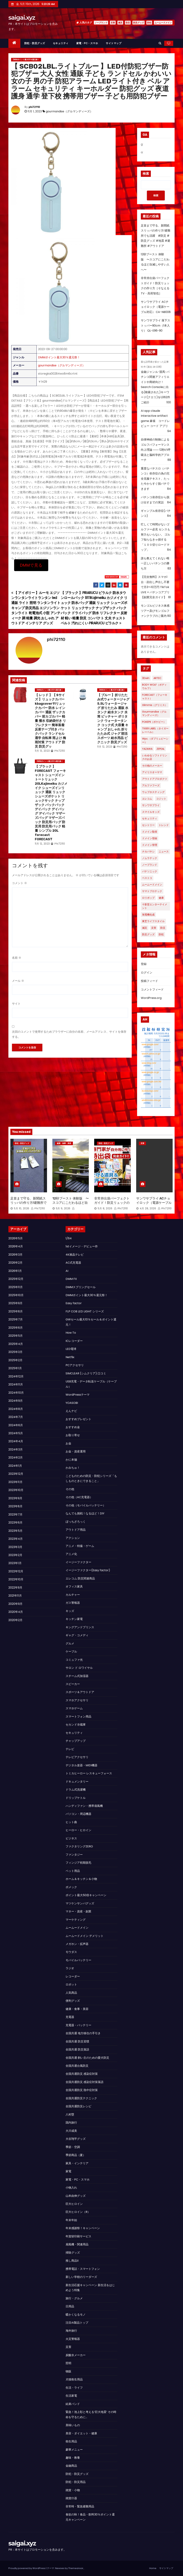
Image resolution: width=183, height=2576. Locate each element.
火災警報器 (73, 2339)
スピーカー (73, 1684)
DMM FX (71, 1279)
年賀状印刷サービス (78, 2236)
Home (152, 2568)
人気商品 (71, 1993)
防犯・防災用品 (76, 2482)
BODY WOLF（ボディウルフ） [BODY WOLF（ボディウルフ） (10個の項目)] (154, 686)
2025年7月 (15, 1319)
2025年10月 (16, 1295)
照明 (68, 2363)
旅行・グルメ (74, 2298)
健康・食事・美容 (64, 1143)
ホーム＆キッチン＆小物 (81, 1879)
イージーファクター (78, 1562)
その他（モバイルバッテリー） (86, 1505)
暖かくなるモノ (76, 2315)
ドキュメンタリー (77, 1781)
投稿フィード (149, 981)
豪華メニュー (74, 2450)
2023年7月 (15, 1514)
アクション (73, 1538)
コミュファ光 (74, 1660)
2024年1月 (15, 1466)
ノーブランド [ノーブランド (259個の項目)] (149, 865)
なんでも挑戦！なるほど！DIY (85, 1513)
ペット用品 (73, 1871)
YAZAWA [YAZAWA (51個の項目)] (147, 749)
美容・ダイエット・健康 (81, 2433)
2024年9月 (15, 1401)
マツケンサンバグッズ (80, 1903)
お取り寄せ (73, 1435)
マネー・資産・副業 (78, 1911)
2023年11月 (15, 1482)
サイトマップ (113, 43)
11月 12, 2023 (104, 746)
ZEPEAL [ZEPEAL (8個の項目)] (161, 749)
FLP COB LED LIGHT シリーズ (85, 1311)
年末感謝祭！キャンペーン (83, 2228)
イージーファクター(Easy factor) (88, 1570)
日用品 (70, 2306)
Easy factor (74, 1303)
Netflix (70, 1357)
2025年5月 (15, 1336)
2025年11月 (15, 1287)
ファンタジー (74, 1855)
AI (67, 1271)
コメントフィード (152, 989)
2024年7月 (15, 1417)
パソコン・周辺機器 (78, 1814)
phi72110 (34, 107)
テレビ (70, 1749)
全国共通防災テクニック (81, 2098)
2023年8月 (15, 1506)
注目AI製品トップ (77, 2323)
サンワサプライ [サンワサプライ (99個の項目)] (151, 805)
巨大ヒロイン (74, 2204)
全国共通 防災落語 (77, 2049)
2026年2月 (15, 1263)
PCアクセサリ (75, 1365)
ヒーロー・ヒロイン (78, 1830)
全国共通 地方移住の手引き (83, 2033)
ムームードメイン (163, 22)
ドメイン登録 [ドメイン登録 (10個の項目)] (149, 838)
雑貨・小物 (73, 2490)
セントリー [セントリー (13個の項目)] (148, 825)
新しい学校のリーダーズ (81, 2277)
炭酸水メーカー (76, 2355)
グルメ (70, 1643)
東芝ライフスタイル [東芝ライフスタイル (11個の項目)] (153, 921)
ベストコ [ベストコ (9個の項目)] (147, 878)
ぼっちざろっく (76, 1522)
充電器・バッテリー (78, 2025)
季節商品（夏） (76, 2155)
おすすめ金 (73, 1427)
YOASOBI (72, 1403)
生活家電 (71, 2396)
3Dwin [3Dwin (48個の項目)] (145, 678)
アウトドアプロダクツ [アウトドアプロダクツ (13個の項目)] (154, 779)
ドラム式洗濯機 (76, 1790)
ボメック (71, 1887)
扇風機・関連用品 (77, 2244)
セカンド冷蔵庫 (76, 1725)
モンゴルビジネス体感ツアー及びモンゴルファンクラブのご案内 (155, 611)
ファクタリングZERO (79, 1846)
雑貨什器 (71, 2498)
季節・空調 (73, 2147)
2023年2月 (15, 1555)
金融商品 (71, 2466)
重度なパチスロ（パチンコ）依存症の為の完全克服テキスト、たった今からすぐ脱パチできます (155, 478)
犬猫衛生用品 (74, 2379)
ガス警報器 (73, 1603)
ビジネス (71, 1838)
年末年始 (71, 2220)
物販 (68, 2371)
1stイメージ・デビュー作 (82, 1246)
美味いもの (73, 2425)
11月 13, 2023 (42, 751)
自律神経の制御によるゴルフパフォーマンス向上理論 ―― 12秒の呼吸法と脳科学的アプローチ (155, 449)
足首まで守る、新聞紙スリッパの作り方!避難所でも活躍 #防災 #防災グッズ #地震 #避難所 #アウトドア (155, 235)
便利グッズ (73, 2001)
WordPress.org (151, 998)
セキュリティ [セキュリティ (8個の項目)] (149, 818)
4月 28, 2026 (148, 1208)
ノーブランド (101, 22)
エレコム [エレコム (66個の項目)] (147, 798)
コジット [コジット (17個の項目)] (161, 798)
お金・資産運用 (76, 1451)
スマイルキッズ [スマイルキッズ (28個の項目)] (151, 812)
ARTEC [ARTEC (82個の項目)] (157, 678)
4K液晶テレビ (75, 1255)
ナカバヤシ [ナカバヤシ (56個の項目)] (148, 851)
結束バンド (73, 2404)
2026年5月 (15, 1238)
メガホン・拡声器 (77, 1944)
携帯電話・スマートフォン (83, 2269)
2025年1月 (15, 1368)
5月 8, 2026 (105, 1208)
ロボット (71, 1984)
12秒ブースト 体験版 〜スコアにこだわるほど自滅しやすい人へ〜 (70, 1202)
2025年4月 (15, 1344)
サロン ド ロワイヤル (79, 1668)
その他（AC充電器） (79, 1497)
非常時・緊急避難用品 (80, 2506)
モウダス (71, 1952)
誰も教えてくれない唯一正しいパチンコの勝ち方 (155, 563)
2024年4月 (15, 1441)
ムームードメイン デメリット (84, 1936)
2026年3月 (15, 1255)
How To (71, 1333)
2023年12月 (15, 1474)
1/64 (69, 1238)
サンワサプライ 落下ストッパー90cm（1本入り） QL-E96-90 (155, 325)
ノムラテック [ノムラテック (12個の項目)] (149, 858)
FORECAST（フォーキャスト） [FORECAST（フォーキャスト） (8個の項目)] (154, 696)
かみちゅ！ (73, 1468)
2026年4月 (15, 1246)
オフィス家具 (74, 1586)
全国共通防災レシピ (78, 2106)
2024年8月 (15, 1409)
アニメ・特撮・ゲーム (80, 1546)
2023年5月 (15, 1531)
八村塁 (70, 2114)
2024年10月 (16, 1393)
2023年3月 (15, 1547)
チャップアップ (76, 1741)
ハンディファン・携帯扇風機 (84, 1806)
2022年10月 (15, 1579)
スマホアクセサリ (77, 1700)
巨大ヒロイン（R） (78, 2212)
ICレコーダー (74, 1341)
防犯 (149, 22)
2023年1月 (15, 1563)
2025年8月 (15, 1311)
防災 (128, 22)
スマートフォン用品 (78, 1716)
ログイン (146, 972)
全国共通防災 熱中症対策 (82, 2090)
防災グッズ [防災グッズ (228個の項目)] (148, 934)
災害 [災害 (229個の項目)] (153, 928)
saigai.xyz (21, 17)
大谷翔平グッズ (76, 2139)
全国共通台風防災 (77, 2066)
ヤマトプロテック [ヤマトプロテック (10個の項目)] (152, 891)
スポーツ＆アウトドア (80, 1692)
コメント (19, 883)
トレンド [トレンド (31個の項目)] (164, 825)
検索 (146, 174)
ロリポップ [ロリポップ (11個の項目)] (148, 898)
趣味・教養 (73, 2458)
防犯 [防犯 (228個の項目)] (161, 934)
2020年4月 (15, 1612)
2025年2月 (15, 1360)
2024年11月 (15, 1384)
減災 (120, 22)
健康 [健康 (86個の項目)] (161, 898)
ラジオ (70, 1968)
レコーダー (73, 1976)
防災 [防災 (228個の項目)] (162, 928)
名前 (16, 958)
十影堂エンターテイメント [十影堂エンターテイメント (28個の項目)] (154, 906)
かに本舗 (71, 1460)
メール (18, 981)
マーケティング (76, 1920)
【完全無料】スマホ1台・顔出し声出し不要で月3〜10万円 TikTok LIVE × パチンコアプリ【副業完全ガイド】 (155, 587)
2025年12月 (15, 1279)
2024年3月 (15, 1449)
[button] (160, 43)
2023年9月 (15, 1498)
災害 (113, 22)
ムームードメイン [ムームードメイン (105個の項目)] (152, 884)
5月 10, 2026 (21, 1208)
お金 (68, 1443)
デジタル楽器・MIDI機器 (81, 1765)
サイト (16, 1004)
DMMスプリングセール (81, 1287)
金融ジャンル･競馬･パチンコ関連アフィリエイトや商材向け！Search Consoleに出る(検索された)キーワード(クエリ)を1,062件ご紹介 (155, 387)
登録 (144, 964)
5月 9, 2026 (63, 1208)
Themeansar (75, 2568)
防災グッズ (138, 22)
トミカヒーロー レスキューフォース (89, 1773)
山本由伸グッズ (76, 2196)
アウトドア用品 (76, 1530)
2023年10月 (15, 1490)
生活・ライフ (74, 2388)
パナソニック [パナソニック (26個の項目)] (149, 871)
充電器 (70, 2017)
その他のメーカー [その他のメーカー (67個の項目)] (152, 765)
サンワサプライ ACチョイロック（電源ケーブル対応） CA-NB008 (156, 307)
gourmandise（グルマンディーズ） (69, 111)
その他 (70, 1489)
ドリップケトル (76, 1798)
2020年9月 (15, 1604)
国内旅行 (71, 2122)
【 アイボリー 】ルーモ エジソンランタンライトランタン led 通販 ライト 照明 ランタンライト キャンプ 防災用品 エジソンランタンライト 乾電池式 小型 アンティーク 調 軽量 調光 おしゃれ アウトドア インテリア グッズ (35, 608)
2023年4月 (15, 1539)
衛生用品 (71, 2441)
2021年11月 (15, 1596)
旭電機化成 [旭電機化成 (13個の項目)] (148, 914)
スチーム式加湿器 (77, 1676)
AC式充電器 (73, 1263)
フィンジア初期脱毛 (78, 1863)
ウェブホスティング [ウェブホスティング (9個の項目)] (153, 792)
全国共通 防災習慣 (77, 2041)
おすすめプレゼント (78, 1419)
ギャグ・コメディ (77, 1635)
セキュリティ (60, 43)
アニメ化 (71, 1554)
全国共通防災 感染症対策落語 (84, 2082)
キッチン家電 (74, 1619)
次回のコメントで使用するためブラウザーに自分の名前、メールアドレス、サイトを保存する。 (69, 1034)
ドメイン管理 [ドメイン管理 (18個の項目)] (149, 845)
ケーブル (71, 1651)
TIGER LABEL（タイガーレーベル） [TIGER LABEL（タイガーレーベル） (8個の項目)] (155, 730)
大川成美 (71, 2131)
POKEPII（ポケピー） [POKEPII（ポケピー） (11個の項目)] (154, 722)
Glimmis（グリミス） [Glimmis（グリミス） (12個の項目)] (154, 705)
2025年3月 (15, 1352)
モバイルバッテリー (78, 1960)
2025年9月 (15, 1303)
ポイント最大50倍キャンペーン (86, 1895)
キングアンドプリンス (80, 1627)
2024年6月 (15, 1425)
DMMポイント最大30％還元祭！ (26, 59)
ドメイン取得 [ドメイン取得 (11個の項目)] (149, 831)
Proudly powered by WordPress (27, 2568)
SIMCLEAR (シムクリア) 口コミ (86, 1373)
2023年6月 (15, 1522)
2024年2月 (15, 1457)
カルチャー (73, 1595)
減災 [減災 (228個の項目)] (144, 928)
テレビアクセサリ (77, 1757)
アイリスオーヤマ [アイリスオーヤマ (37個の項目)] (152, 772)
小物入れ (71, 2188)
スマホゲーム (74, 1708)
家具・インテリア (77, 2163)
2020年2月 (15, 1620)
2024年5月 (15, 1433)
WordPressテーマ (78, 1395)
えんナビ (71, 1411)
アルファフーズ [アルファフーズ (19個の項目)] (151, 785)
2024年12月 (16, 1376)
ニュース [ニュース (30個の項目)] (164, 851)
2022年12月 (15, 1571)
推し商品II (72, 2261)
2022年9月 (15, 1588)
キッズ (70, 1611)
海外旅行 (71, 2331)
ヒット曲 (71, 1822)
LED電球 (71, 1349)
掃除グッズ (73, 2253)
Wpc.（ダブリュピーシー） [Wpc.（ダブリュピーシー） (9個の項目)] (155, 740)
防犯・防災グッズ (34, 43)
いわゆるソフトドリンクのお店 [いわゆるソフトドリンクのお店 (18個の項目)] (154, 757)
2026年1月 (15, 1271)
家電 (68, 2171)
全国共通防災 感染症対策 (82, 2074)
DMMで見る (31, 565)
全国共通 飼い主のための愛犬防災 (87, 2058)
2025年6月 (15, 1328)
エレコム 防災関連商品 (80, 1578)
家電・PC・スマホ (87, 43)
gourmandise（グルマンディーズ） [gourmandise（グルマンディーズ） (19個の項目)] (154, 713)
